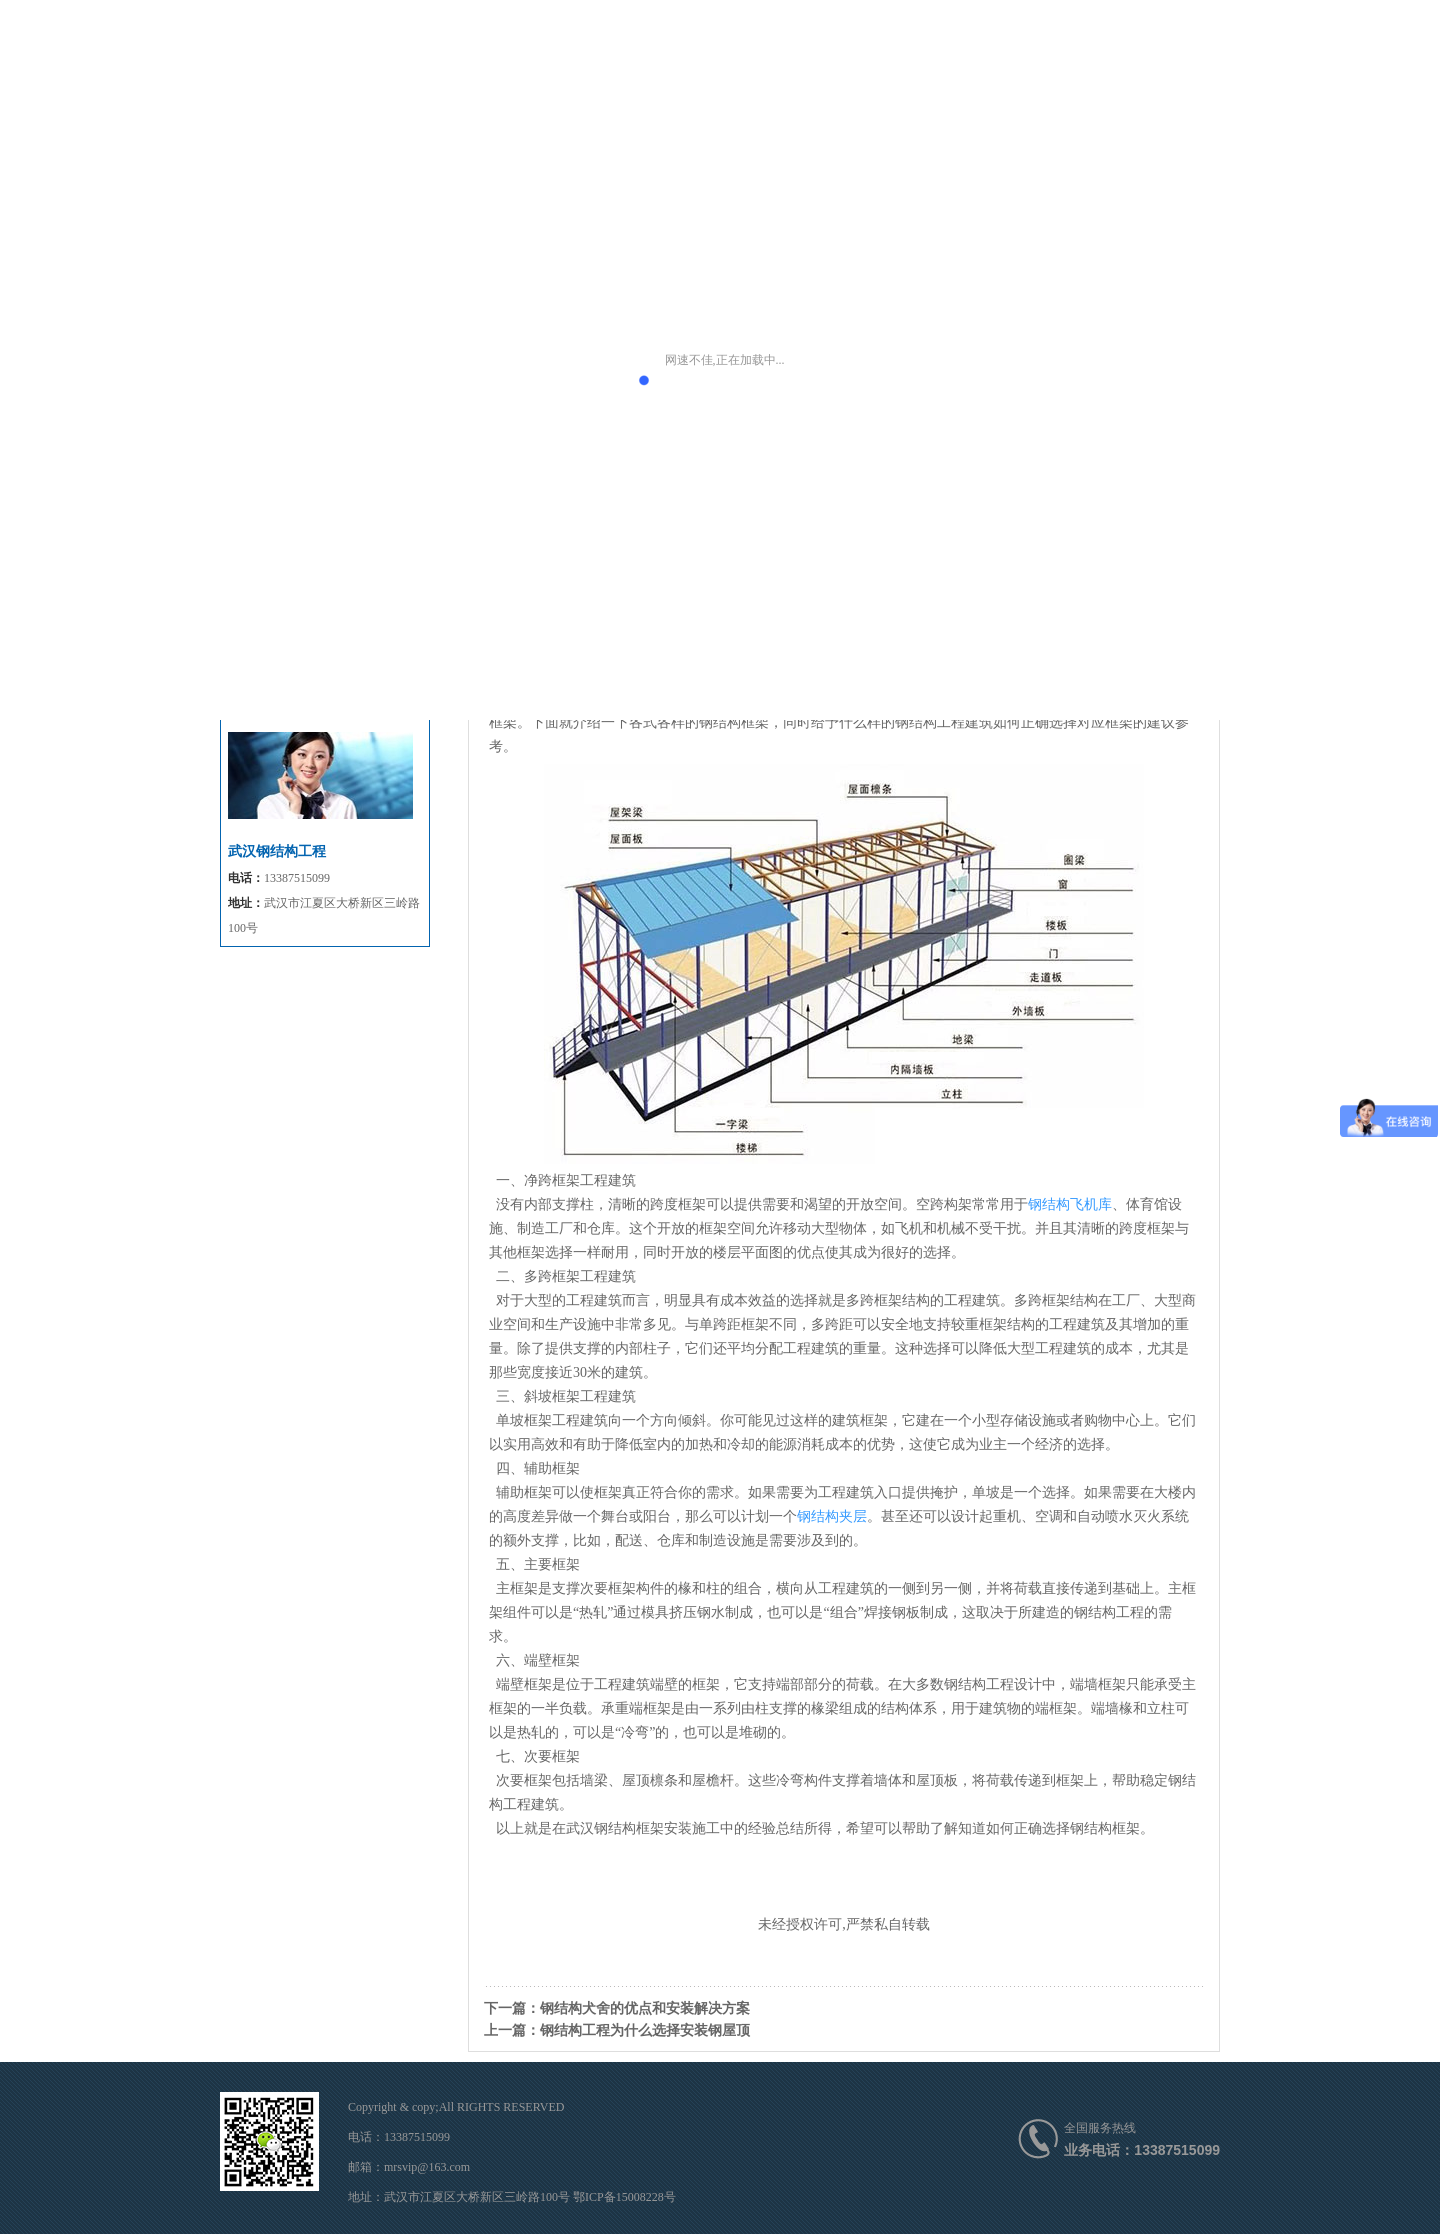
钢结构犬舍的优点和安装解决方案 (645, 2008)
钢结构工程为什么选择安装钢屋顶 (645, 2030)
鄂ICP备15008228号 (624, 2197)
